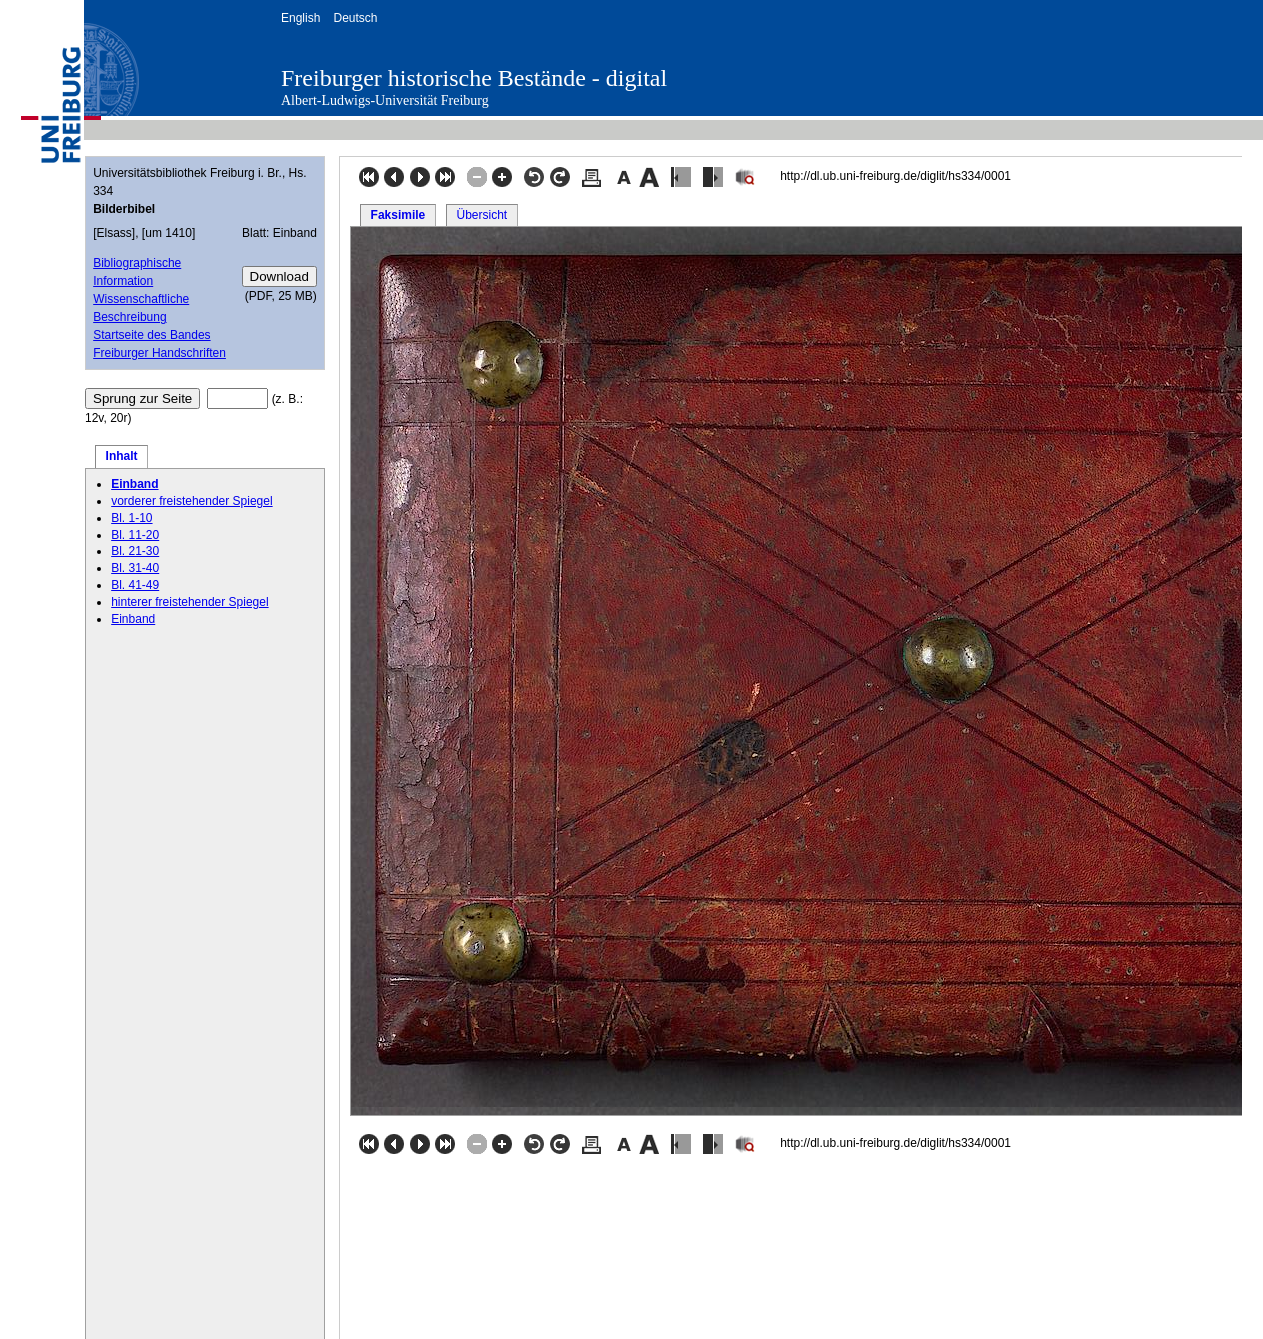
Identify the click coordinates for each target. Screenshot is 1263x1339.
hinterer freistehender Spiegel (189, 602)
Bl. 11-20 (135, 535)
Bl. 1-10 (131, 518)
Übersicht (481, 215)
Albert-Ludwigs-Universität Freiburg (385, 100)
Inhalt (122, 456)
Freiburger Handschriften (159, 353)
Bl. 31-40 (135, 568)
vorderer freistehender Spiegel (191, 501)
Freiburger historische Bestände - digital (474, 78)
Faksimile (398, 215)
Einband (134, 484)
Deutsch (355, 18)
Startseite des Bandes (151, 335)
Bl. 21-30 (135, 551)
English (300, 18)
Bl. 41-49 (135, 585)
